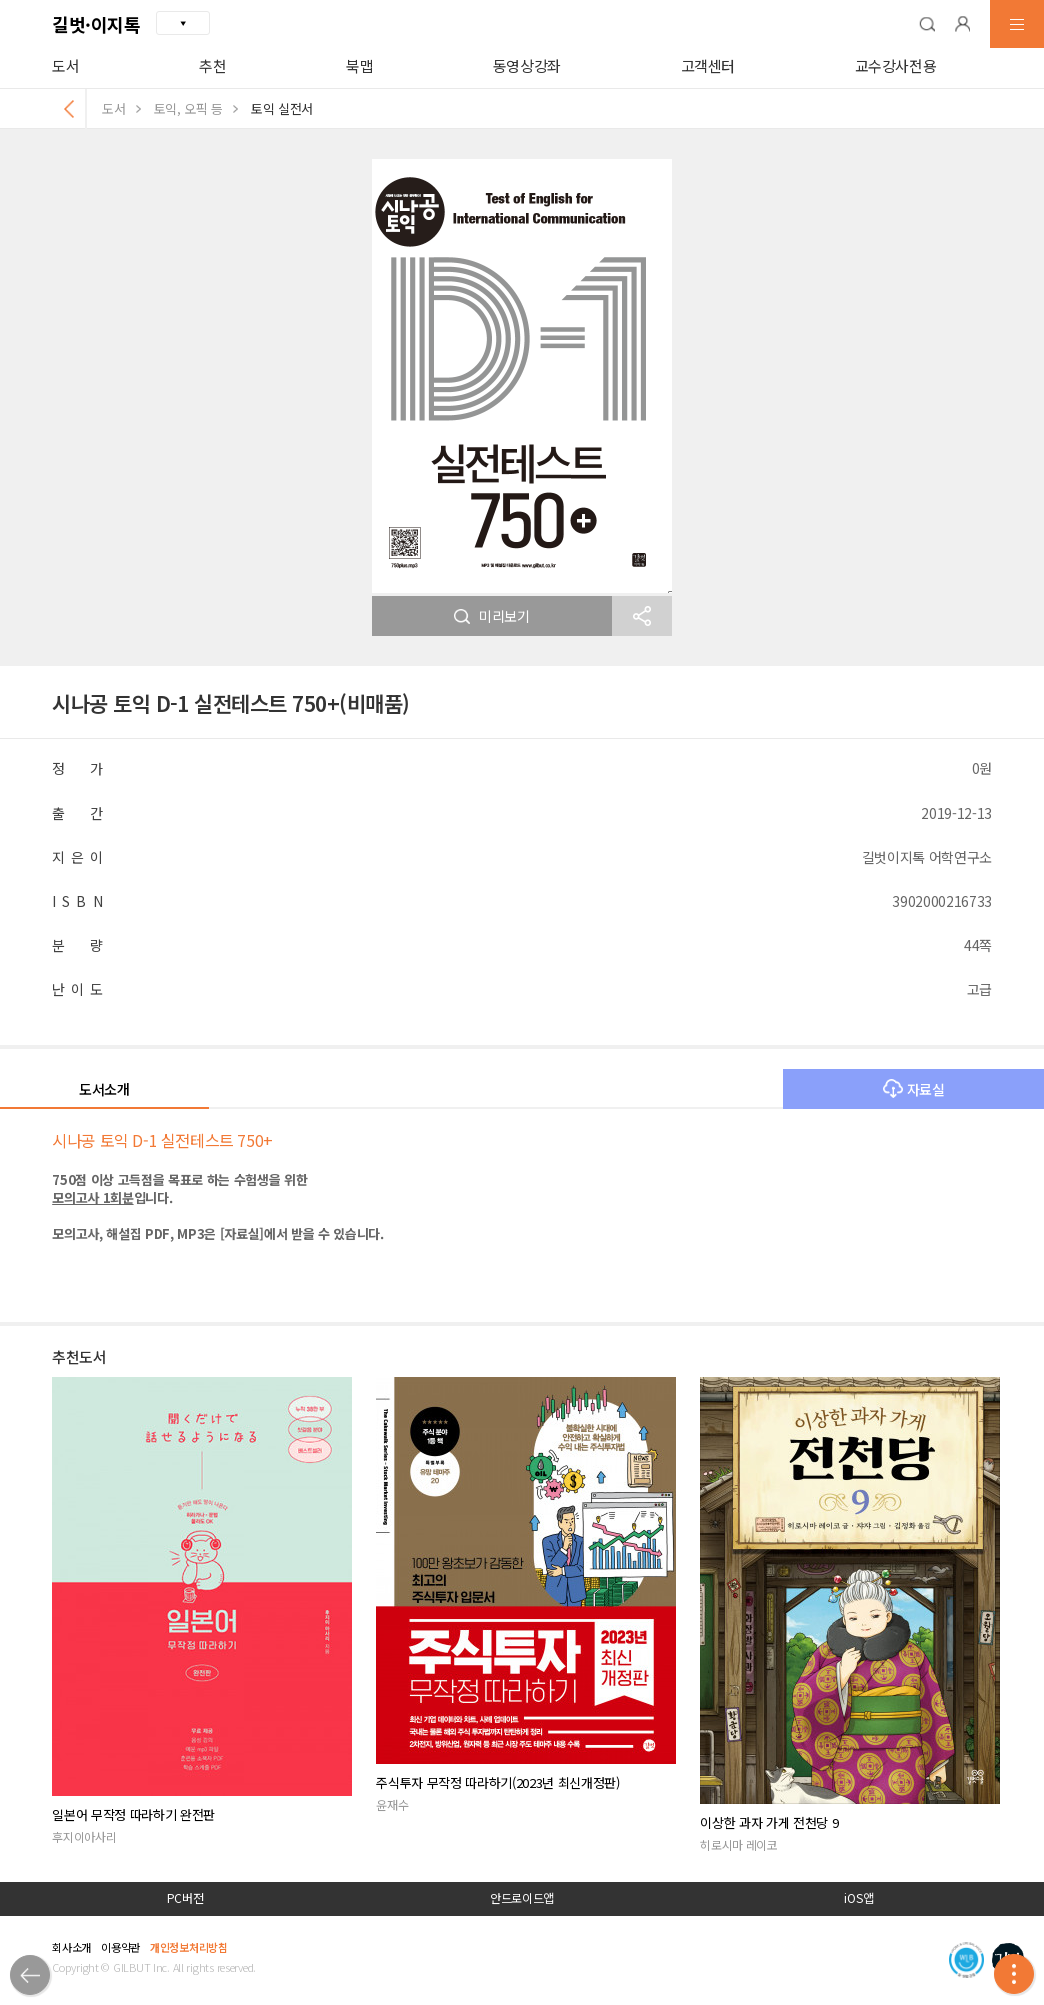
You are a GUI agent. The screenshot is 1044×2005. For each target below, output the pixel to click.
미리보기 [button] (492, 616)
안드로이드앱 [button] (522, 1898)
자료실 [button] (914, 1089)
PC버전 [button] (185, 1898)
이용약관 (120, 1947)
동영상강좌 (527, 65)
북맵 (359, 65)
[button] (927, 24)
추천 (212, 65)
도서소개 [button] (104, 1089)
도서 (65, 65)
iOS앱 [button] (858, 1898)
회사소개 (71, 1947)
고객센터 (708, 65)
